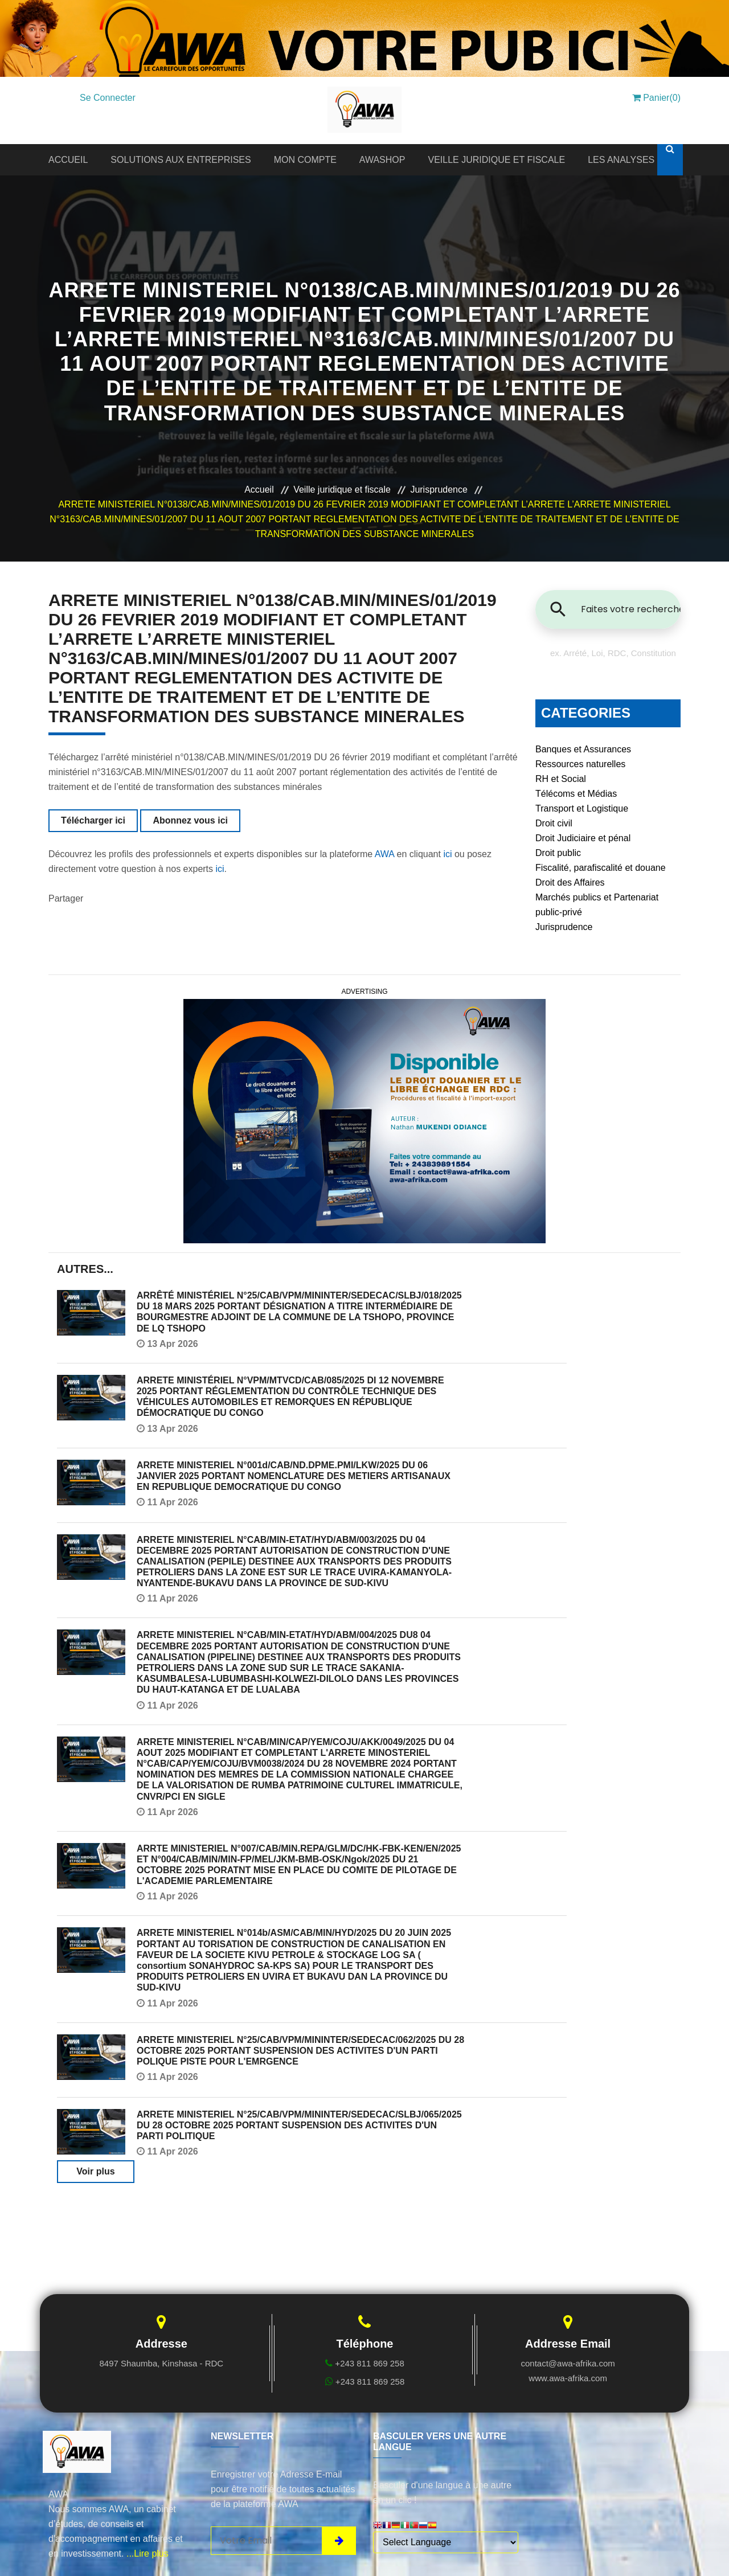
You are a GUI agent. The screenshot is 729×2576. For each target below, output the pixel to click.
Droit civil (553, 823)
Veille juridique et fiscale (342, 489)
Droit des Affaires (570, 882)
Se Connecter (108, 98)
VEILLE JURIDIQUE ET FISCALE (496, 160)
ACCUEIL (68, 160)
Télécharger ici (93, 820)
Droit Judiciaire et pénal (582, 838)
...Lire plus (147, 2553)
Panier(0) (656, 98)
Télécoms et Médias (576, 793)
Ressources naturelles (580, 764)
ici (447, 854)
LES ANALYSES (621, 160)
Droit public (558, 853)
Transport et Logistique (581, 808)
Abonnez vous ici (190, 820)
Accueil (259, 489)
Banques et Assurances (583, 749)
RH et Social (560, 779)
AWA (384, 854)
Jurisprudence (439, 489)
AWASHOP (382, 160)
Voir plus (95, 2171)
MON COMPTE (305, 160)
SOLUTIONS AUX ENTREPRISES (180, 160)
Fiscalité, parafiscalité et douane (600, 868)
